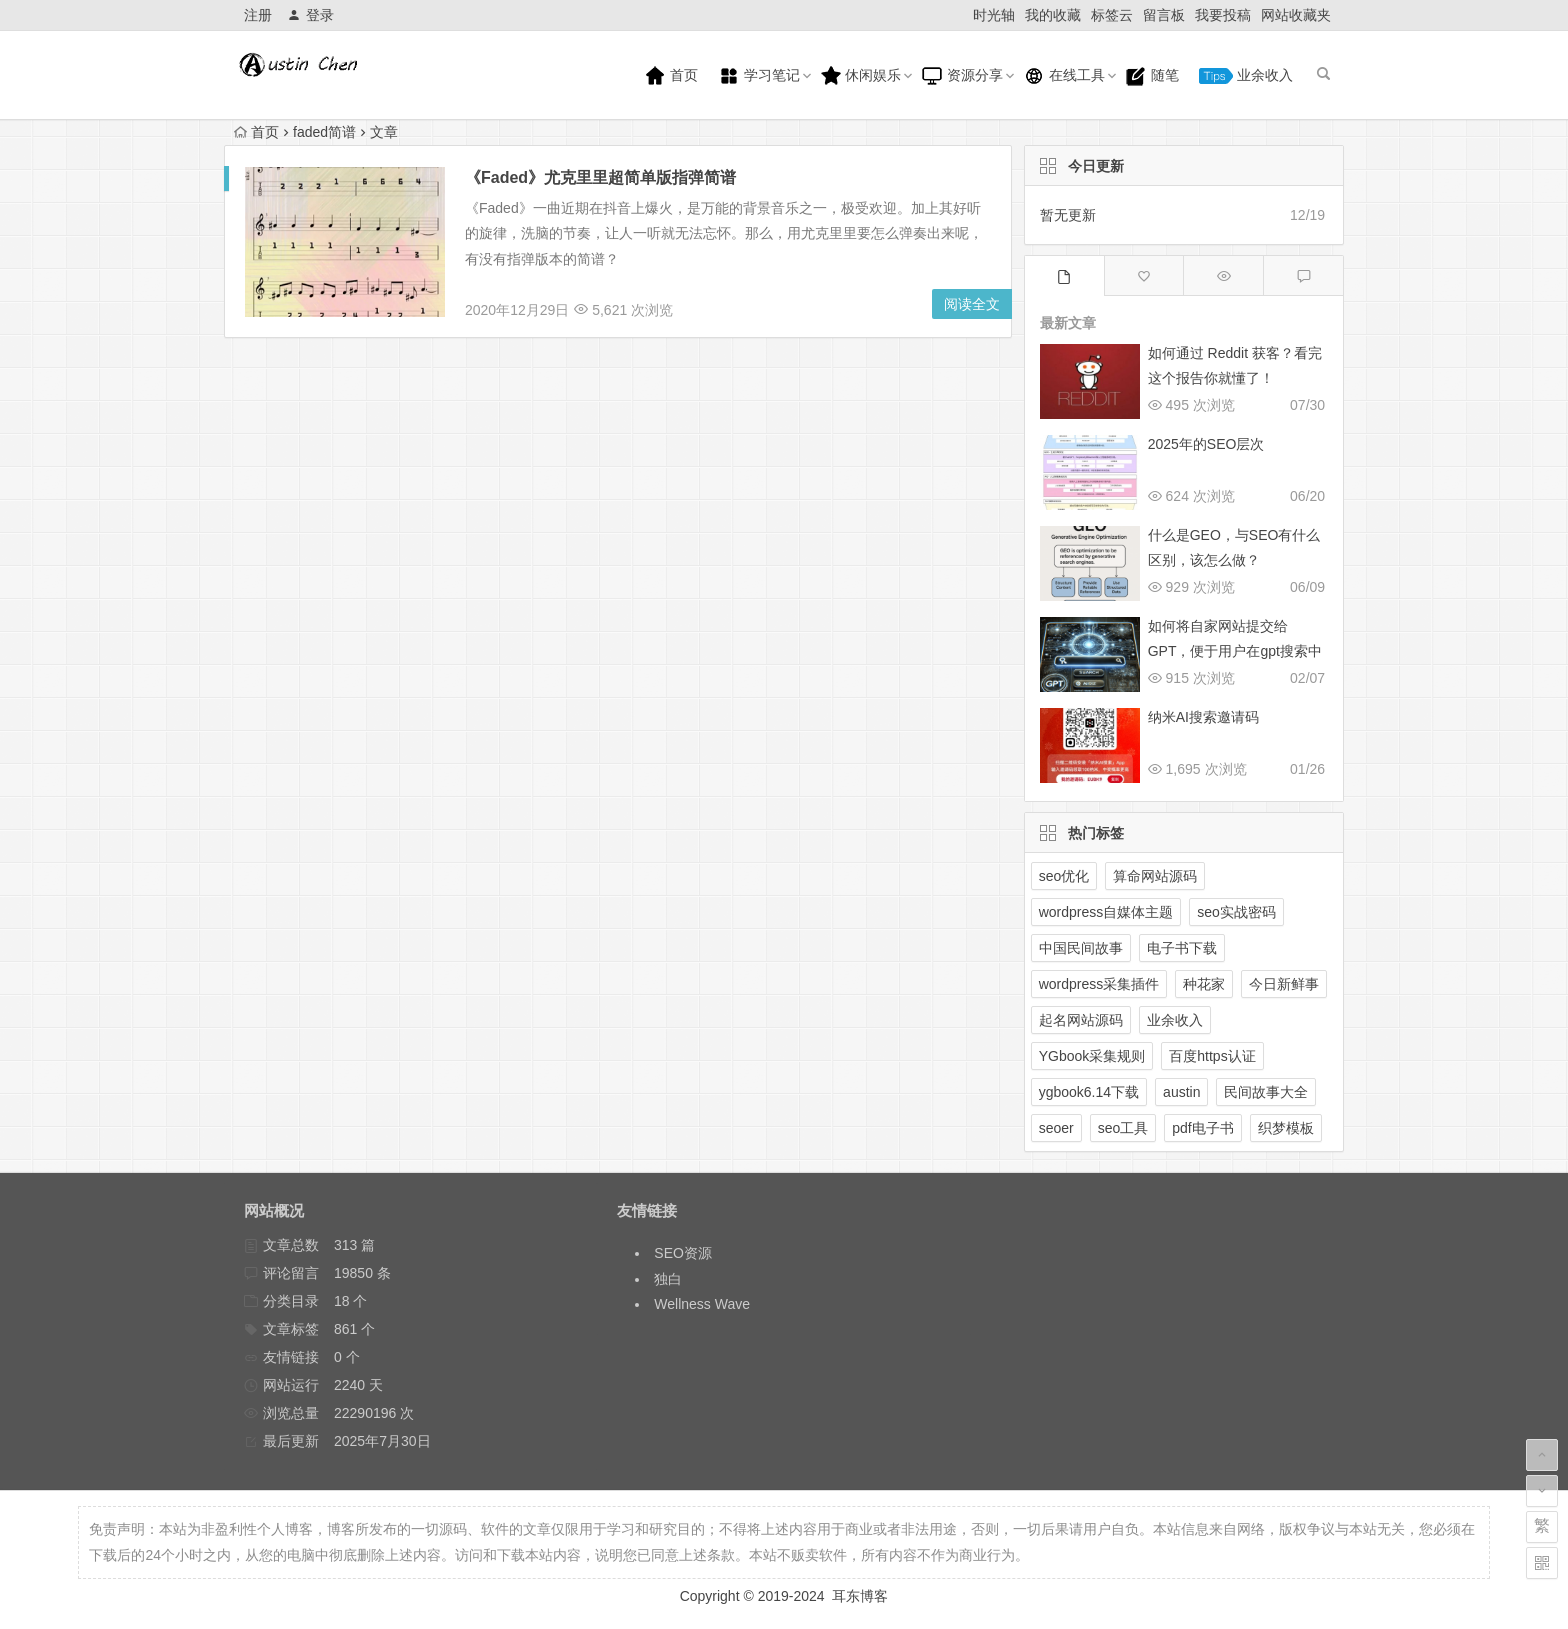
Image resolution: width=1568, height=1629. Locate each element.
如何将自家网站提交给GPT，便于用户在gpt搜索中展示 (1235, 651)
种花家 (1204, 984)
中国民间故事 (1081, 948)
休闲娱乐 (861, 76)
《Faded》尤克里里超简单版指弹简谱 (600, 177)
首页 (671, 76)
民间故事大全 (1266, 1092)
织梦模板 (1286, 1128)
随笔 (1152, 76)
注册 (258, 15)
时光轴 (994, 15)
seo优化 (1064, 876)
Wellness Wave (702, 1304)
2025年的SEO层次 (1206, 444)
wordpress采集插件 (1099, 984)
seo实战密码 (1236, 912)
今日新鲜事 (1284, 984)
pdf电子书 (1202, 1128)
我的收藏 (1053, 15)
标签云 (1112, 15)
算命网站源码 (1155, 876)
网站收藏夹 (1296, 15)
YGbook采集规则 (1092, 1056)
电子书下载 (1182, 948)
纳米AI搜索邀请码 (1203, 717)
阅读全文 (972, 304)
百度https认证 (1212, 1056)
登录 (310, 15)
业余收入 (1246, 75)
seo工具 (1123, 1128)
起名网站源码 (1081, 1020)
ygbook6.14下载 (1089, 1092)
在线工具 (1064, 76)
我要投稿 (1223, 15)
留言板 (1164, 15)
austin (1181, 1092)
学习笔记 (759, 76)
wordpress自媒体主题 (1106, 912)
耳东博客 (860, 1596)
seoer (1056, 1128)
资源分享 (962, 76)
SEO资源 (683, 1253)
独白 (668, 1279)
